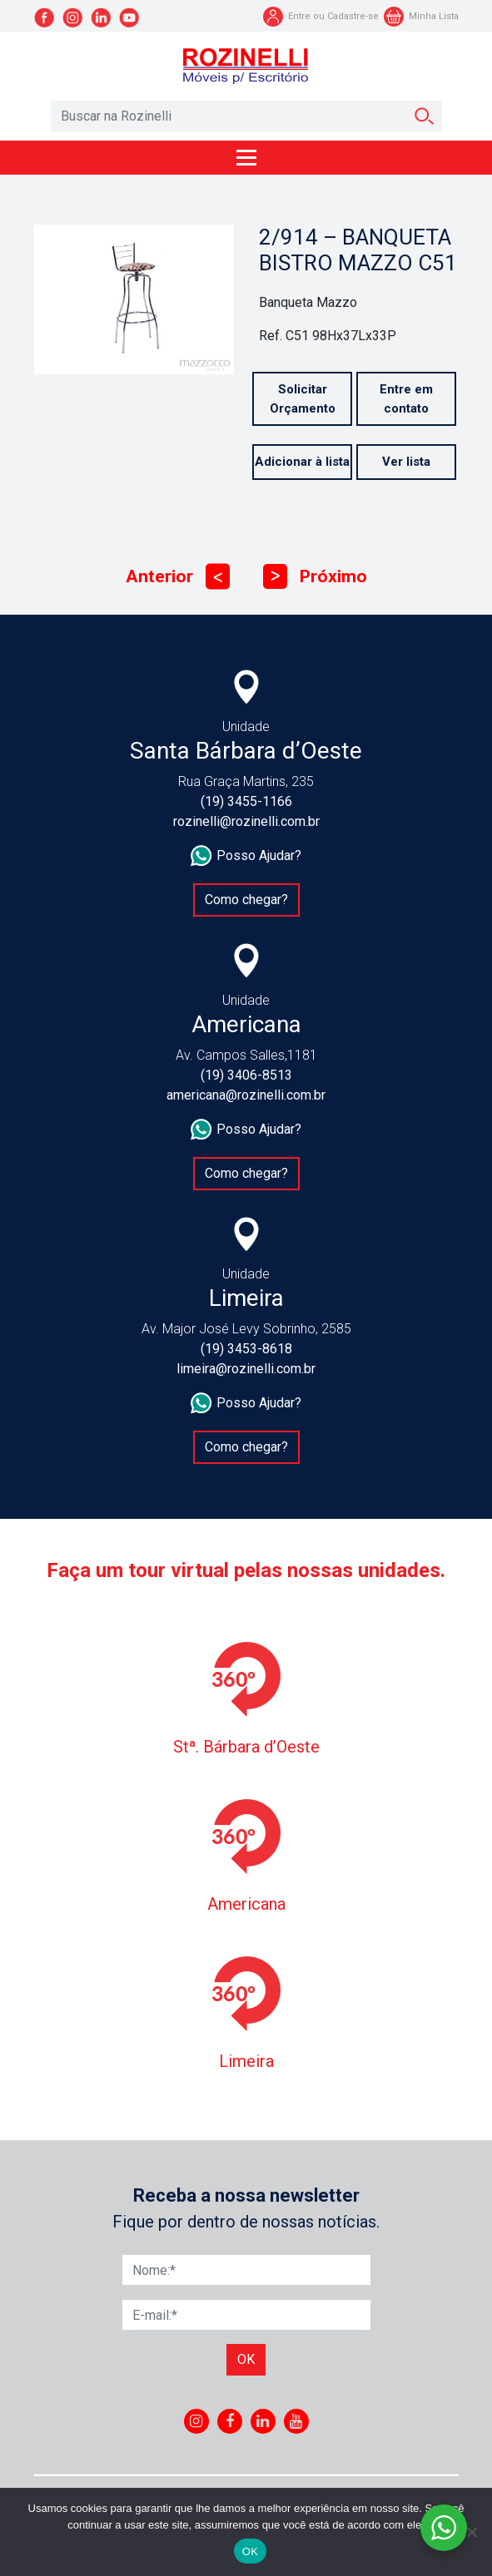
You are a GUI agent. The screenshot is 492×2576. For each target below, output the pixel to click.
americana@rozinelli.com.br (246, 1095)
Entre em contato (406, 399)
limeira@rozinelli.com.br (246, 1369)
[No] (471, 2532)
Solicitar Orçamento (302, 399)
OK (250, 2551)
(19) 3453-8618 (246, 1349)
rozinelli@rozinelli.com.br (246, 821)
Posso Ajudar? (246, 856)
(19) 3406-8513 (246, 1075)
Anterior (178, 577)
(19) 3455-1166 (246, 801)
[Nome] (246, 2270)
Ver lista (406, 461)
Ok (246, 2359)
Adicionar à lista (302, 461)
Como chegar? (246, 899)
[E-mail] (246, 2315)
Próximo (315, 577)
